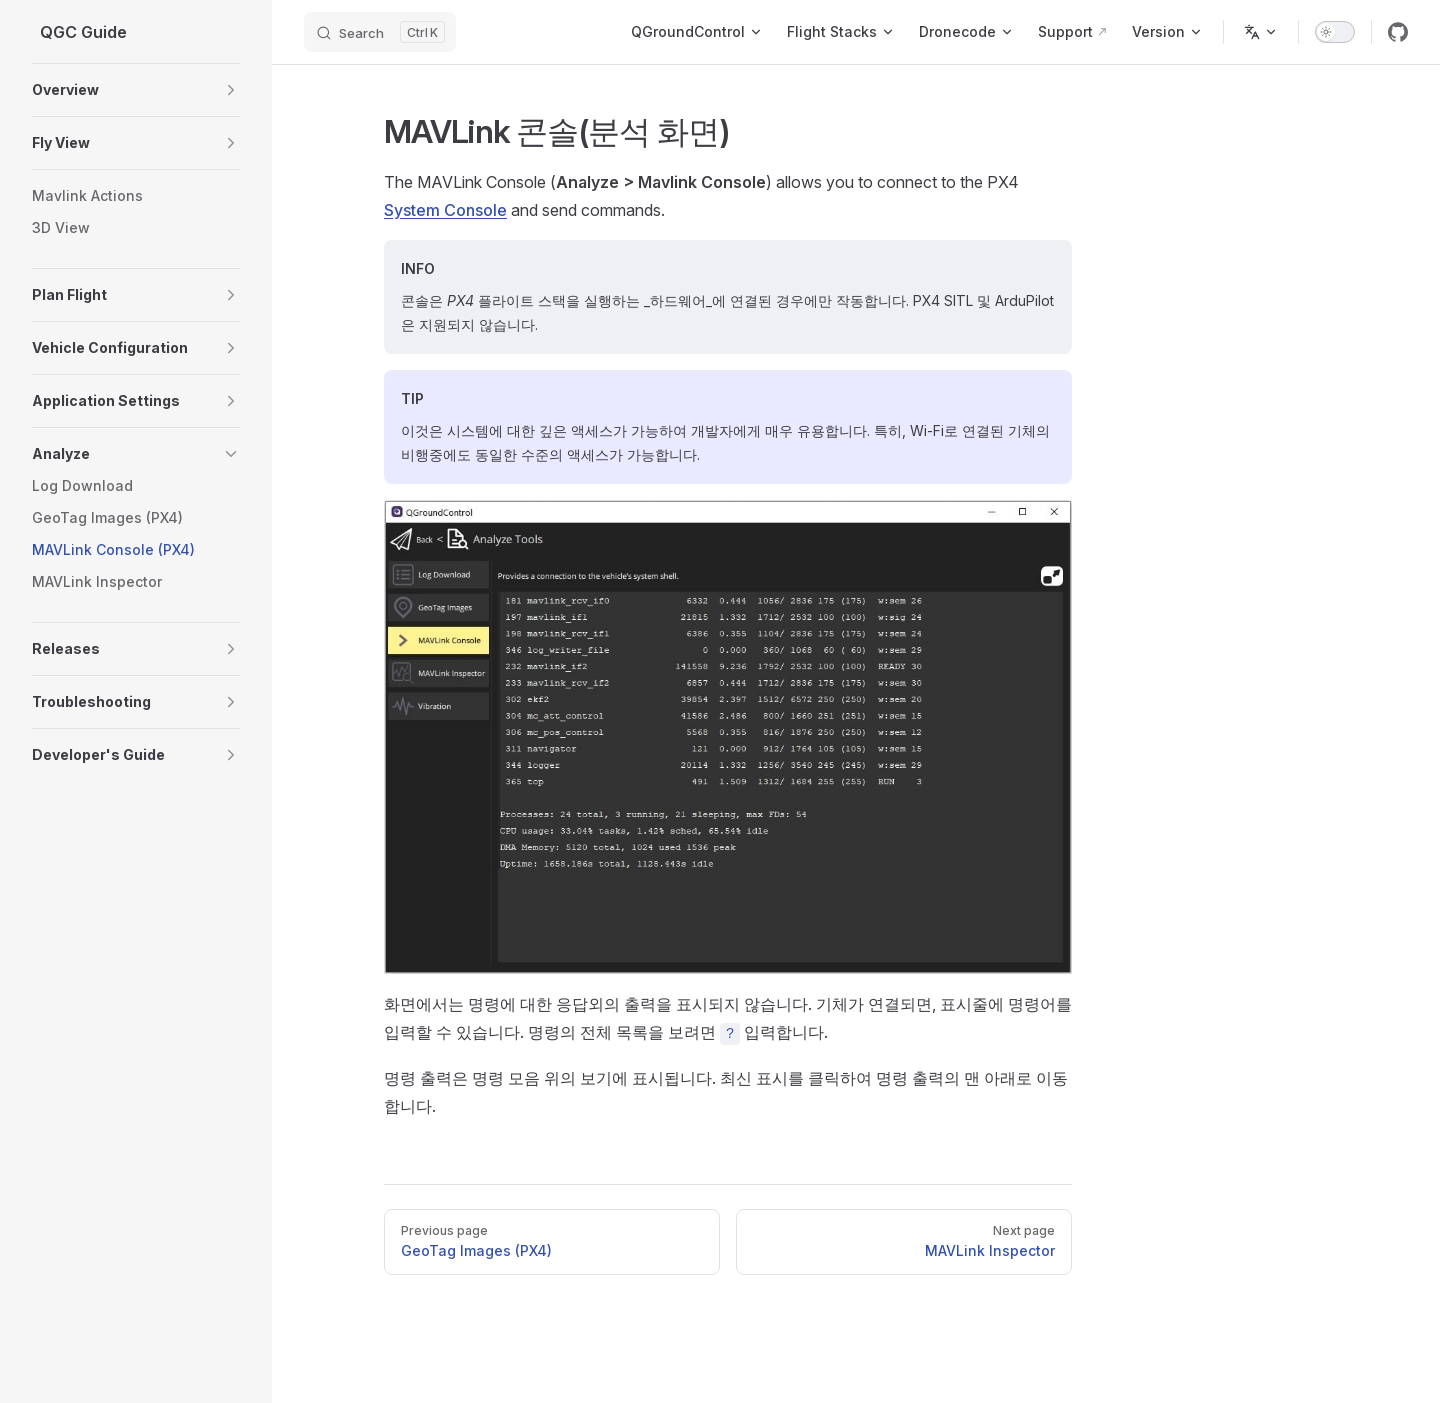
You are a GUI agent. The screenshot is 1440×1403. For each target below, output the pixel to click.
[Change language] (1261, 32)
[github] (1398, 32)
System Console (445, 210)
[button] (231, 90)
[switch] (1335, 32)
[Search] (380, 32)
